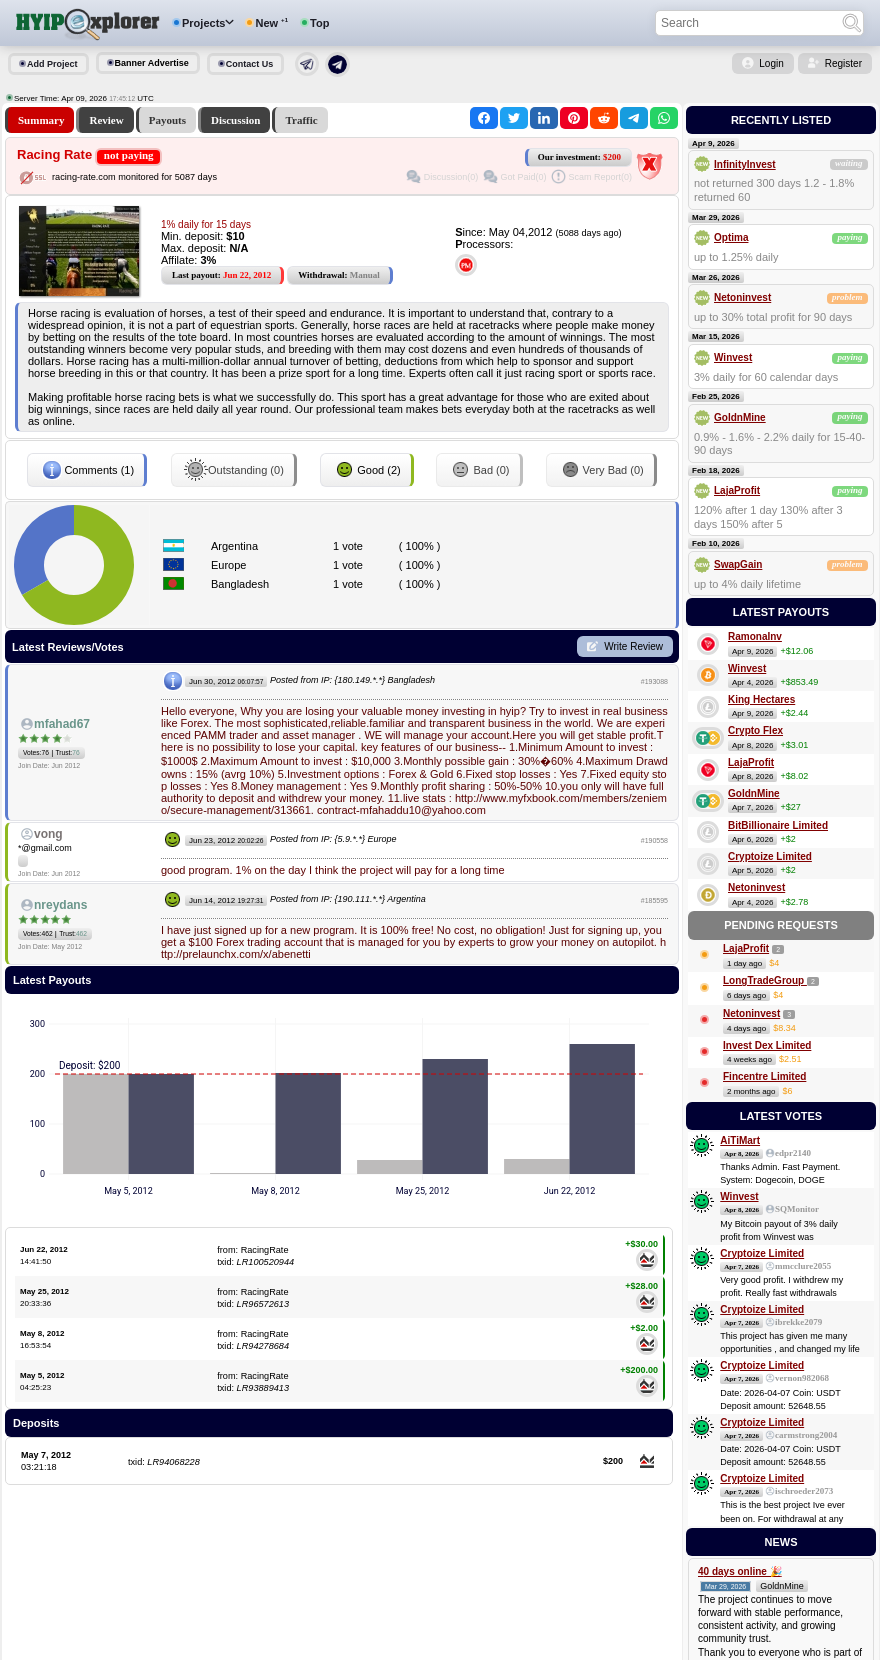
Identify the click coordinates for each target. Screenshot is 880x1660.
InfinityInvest (745, 164)
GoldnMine (740, 417)
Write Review (633, 646)
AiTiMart (740, 1140)
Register (843, 63)
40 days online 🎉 (740, 1571)
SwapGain (738, 564)
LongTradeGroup (765, 980)
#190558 (654, 840)
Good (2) (366, 470)
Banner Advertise (152, 63)
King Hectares (761, 699)
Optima (731, 237)
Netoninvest (742, 297)
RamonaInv (755, 636)
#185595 (654, 900)
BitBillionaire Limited (778, 825)
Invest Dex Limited (767, 1045)
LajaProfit (737, 490)
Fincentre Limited (764, 1076)
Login (771, 63)
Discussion (236, 120)
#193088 (654, 681)
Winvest (733, 357)
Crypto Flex (755, 730)
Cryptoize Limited (770, 856)
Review (106, 120)
